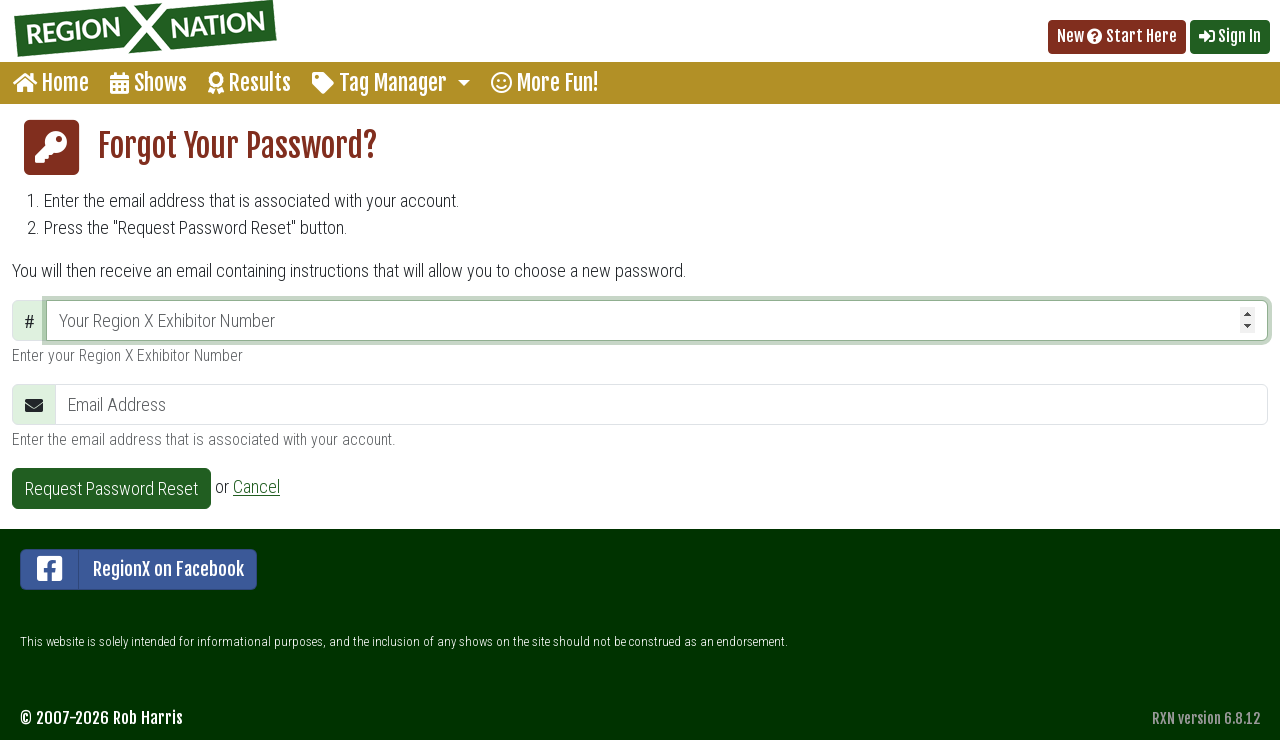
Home (51, 82)
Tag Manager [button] (382, 82)
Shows (148, 82)
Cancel (256, 487)
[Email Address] (661, 404)
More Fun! (545, 82)
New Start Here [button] (1117, 36)
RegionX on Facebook (132, 569)
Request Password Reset (111, 488)
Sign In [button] (1230, 36)
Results (249, 82)
